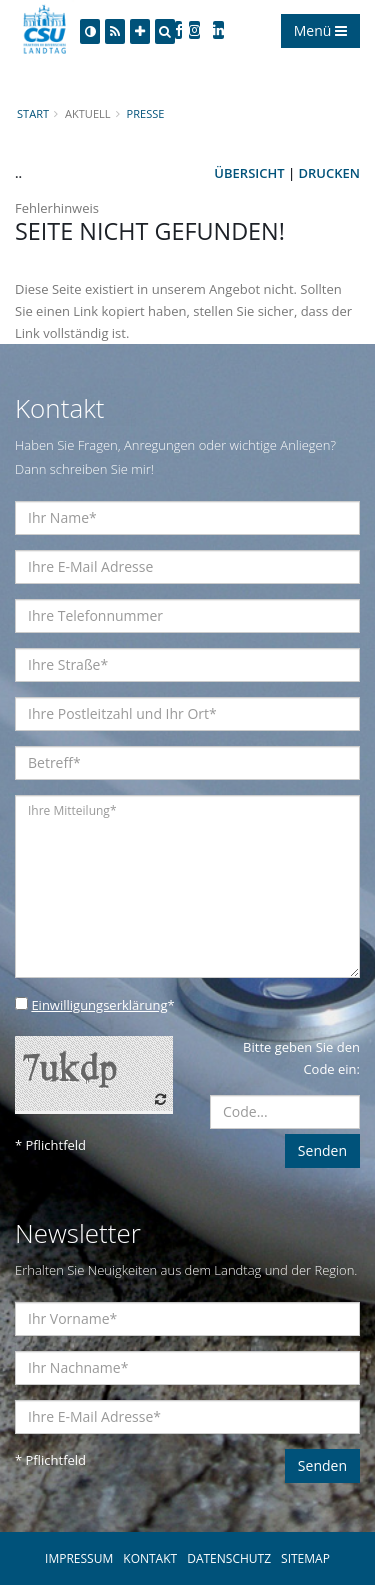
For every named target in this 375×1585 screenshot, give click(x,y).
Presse (146, 113)
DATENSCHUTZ (229, 1558)
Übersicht (249, 173)
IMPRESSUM (79, 1558)
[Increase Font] (140, 31)
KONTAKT (150, 1558)
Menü (320, 30)
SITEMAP (305, 1558)
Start (33, 113)
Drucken (329, 173)
